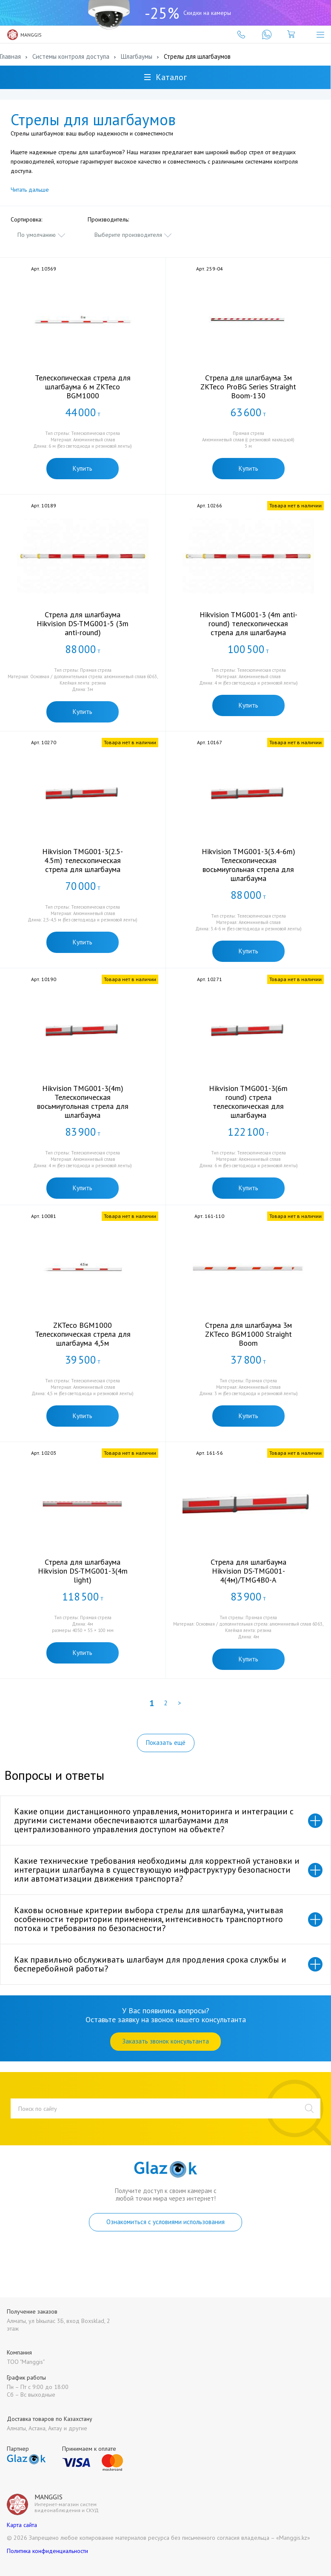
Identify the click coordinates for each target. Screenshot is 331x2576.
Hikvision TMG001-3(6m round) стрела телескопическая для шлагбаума (248, 1101)
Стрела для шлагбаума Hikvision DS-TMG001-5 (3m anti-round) (82, 623)
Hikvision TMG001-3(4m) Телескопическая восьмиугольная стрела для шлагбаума (82, 1101)
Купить (82, 468)
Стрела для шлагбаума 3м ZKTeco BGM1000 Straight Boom (248, 1334)
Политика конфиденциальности (47, 2551)
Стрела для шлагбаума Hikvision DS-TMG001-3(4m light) (83, 1571)
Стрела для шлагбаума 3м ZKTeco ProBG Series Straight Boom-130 (248, 386)
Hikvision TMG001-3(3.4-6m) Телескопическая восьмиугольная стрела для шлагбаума (248, 864)
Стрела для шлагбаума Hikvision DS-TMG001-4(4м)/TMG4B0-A (248, 1571)
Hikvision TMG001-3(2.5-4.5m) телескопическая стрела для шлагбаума (82, 860)
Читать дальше (30, 189)
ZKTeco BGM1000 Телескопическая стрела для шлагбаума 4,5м (83, 1334)
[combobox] (42, 234)
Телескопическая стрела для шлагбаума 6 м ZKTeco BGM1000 (83, 386)
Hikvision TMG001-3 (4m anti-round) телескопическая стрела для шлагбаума (248, 623)
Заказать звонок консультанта (165, 2041)
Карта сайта (22, 2525)
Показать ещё (165, 1742)
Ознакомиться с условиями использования (165, 2222)
